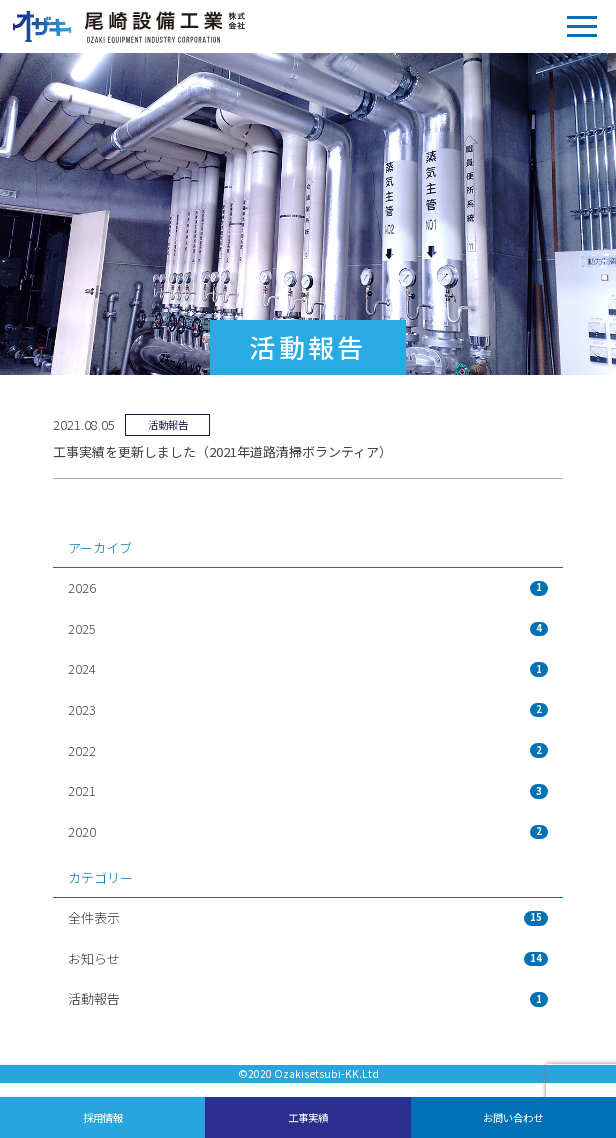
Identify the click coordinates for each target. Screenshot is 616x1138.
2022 (308, 750)
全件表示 (308, 917)
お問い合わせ (513, 1117)
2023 (308, 709)
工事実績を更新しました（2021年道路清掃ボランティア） (222, 451)
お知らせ (308, 958)
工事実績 (308, 1117)
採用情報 (103, 1117)
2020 (308, 831)
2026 (308, 587)
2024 (308, 668)
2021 (308, 790)
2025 (308, 628)
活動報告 (308, 998)
